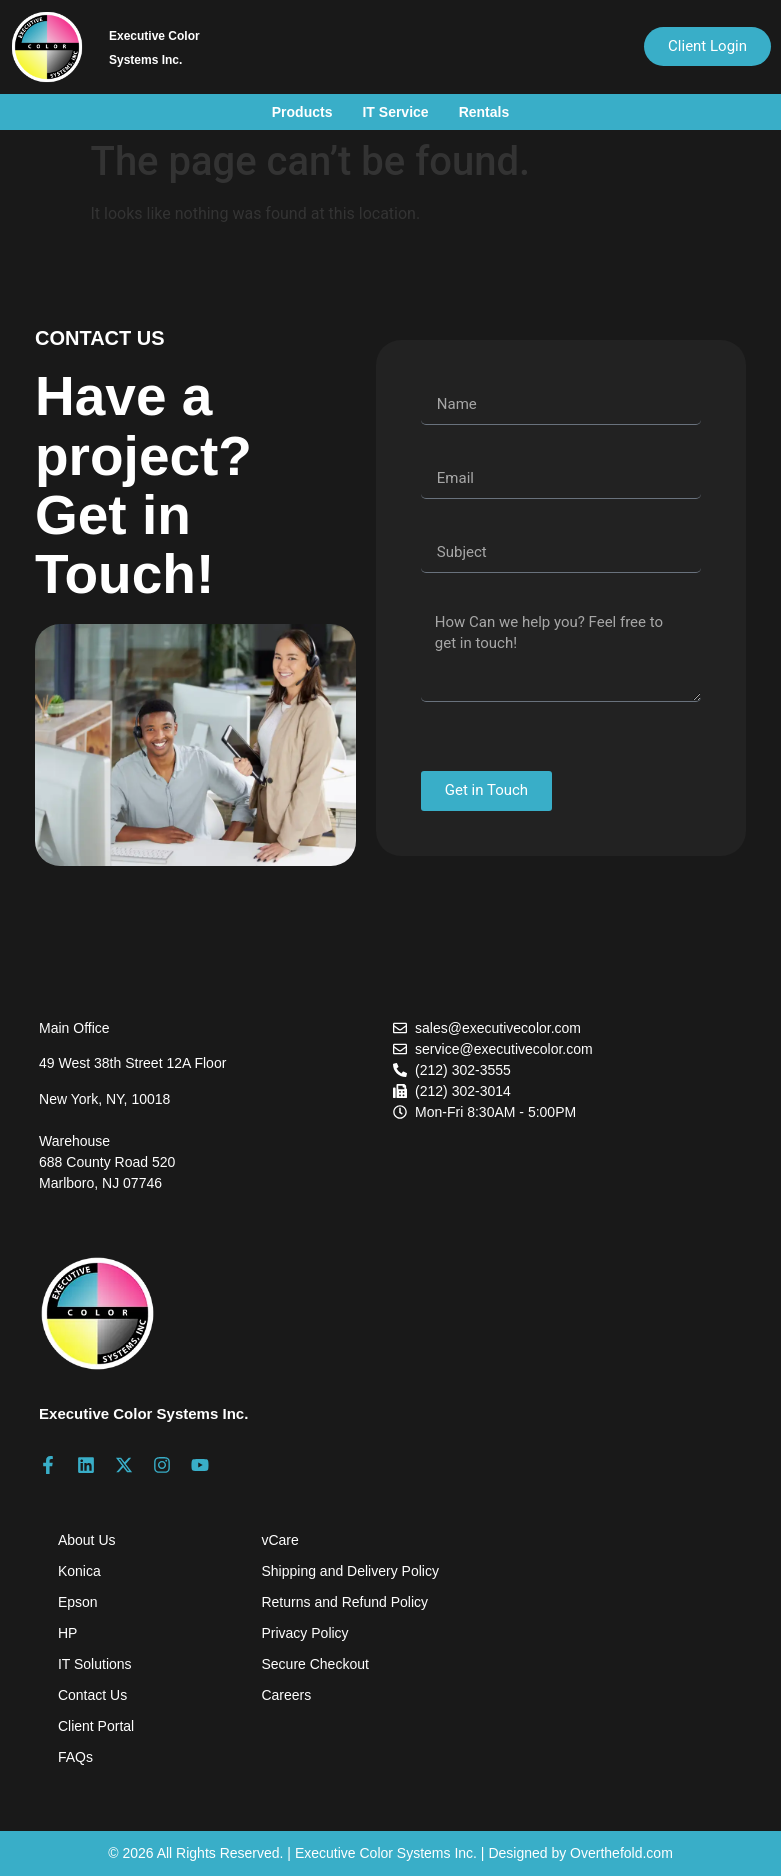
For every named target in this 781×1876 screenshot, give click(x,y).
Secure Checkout (314, 1664)
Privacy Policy (304, 1633)
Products (302, 112)
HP (67, 1633)
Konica (79, 1571)
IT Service (395, 112)
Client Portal (96, 1726)
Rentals (484, 112)
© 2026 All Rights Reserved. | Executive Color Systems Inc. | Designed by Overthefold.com (390, 1853)
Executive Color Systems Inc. (143, 1413)
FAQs (75, 1757)
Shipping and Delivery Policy (349, 1571)
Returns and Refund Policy (344, 1602)
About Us (87, 1540)
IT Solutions (95, 1664)
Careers (286, 1695)
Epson (78, 1602)
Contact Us (92, 1695)
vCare (279, 1540)
